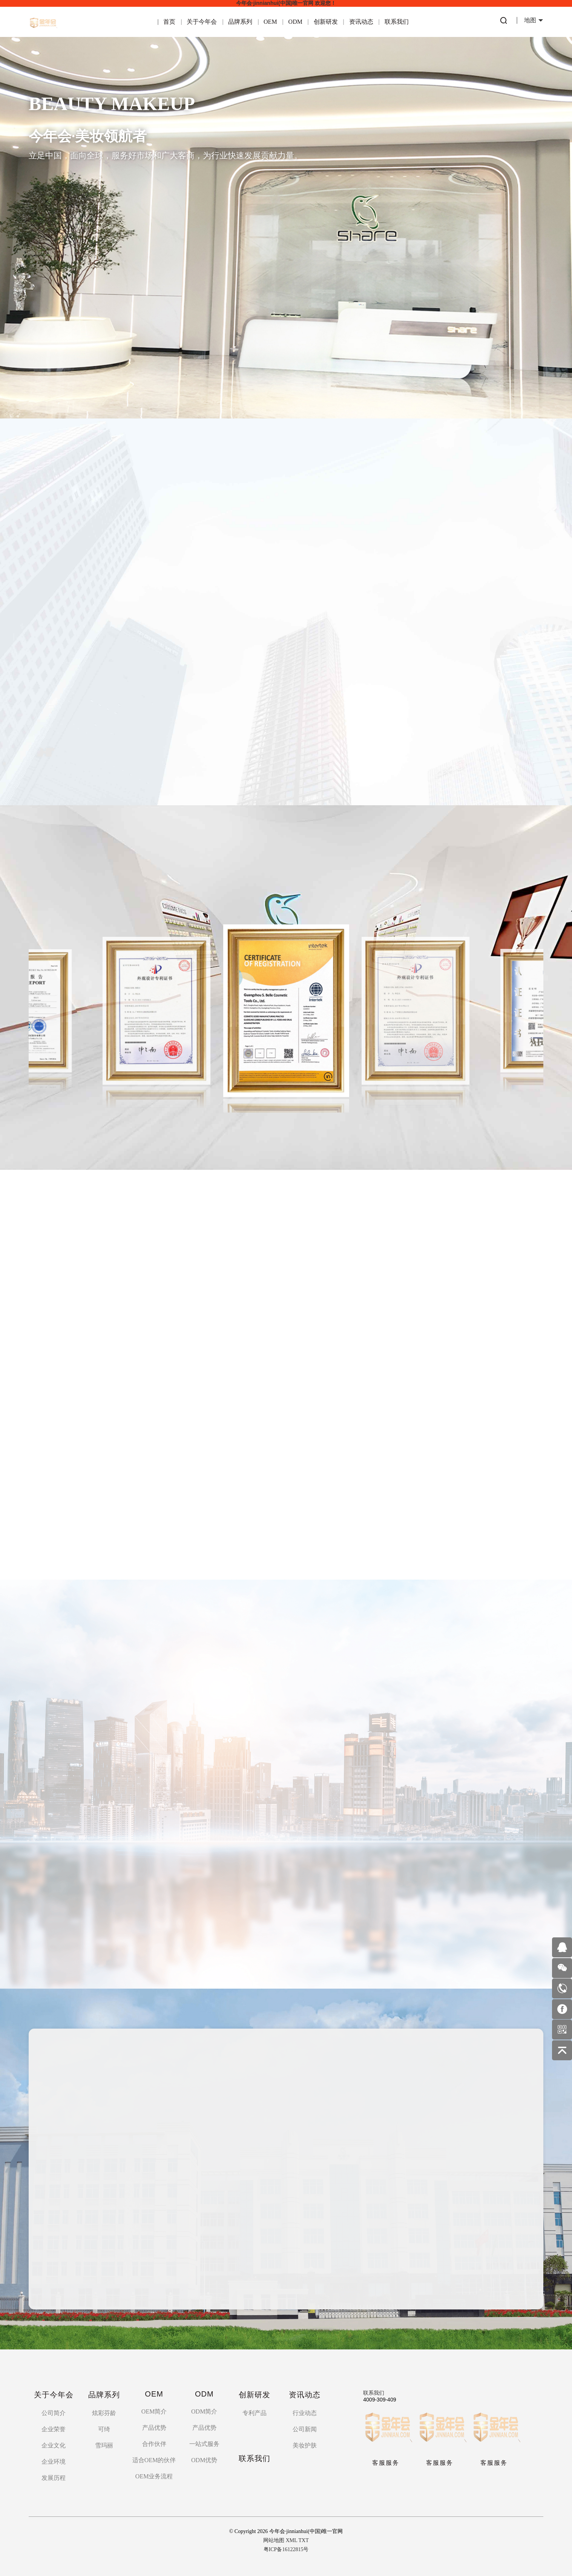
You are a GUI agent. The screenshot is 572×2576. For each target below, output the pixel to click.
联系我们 (397, 21)
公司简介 (53, 2413)
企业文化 (53, 2445)
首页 (169, 21)
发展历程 (53, 2478)
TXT (304, 2540)
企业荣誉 (53, 2429)
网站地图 (273, 2540)
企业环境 (53, 2461)
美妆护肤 (305, 2445)
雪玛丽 (104, 2445)
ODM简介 (204, 2411)
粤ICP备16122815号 (286, 2549)
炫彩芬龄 (104, 2413)
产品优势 (154, 2427)
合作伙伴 (154, 2444)
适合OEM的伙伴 (154, 2460)
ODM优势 (204, 2460)
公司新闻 (305, 2429)
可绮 (104, 2429)
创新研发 (326, 21)
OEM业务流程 (154, 2476)
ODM (295, 21)
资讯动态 (361, 21)
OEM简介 (154, 2411)
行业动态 (305, 2413)
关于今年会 (202, 21)
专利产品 (254, 2413)
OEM (270, 21)
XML (292, 2540)
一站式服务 (204, 2444)
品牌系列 (240, 21)
